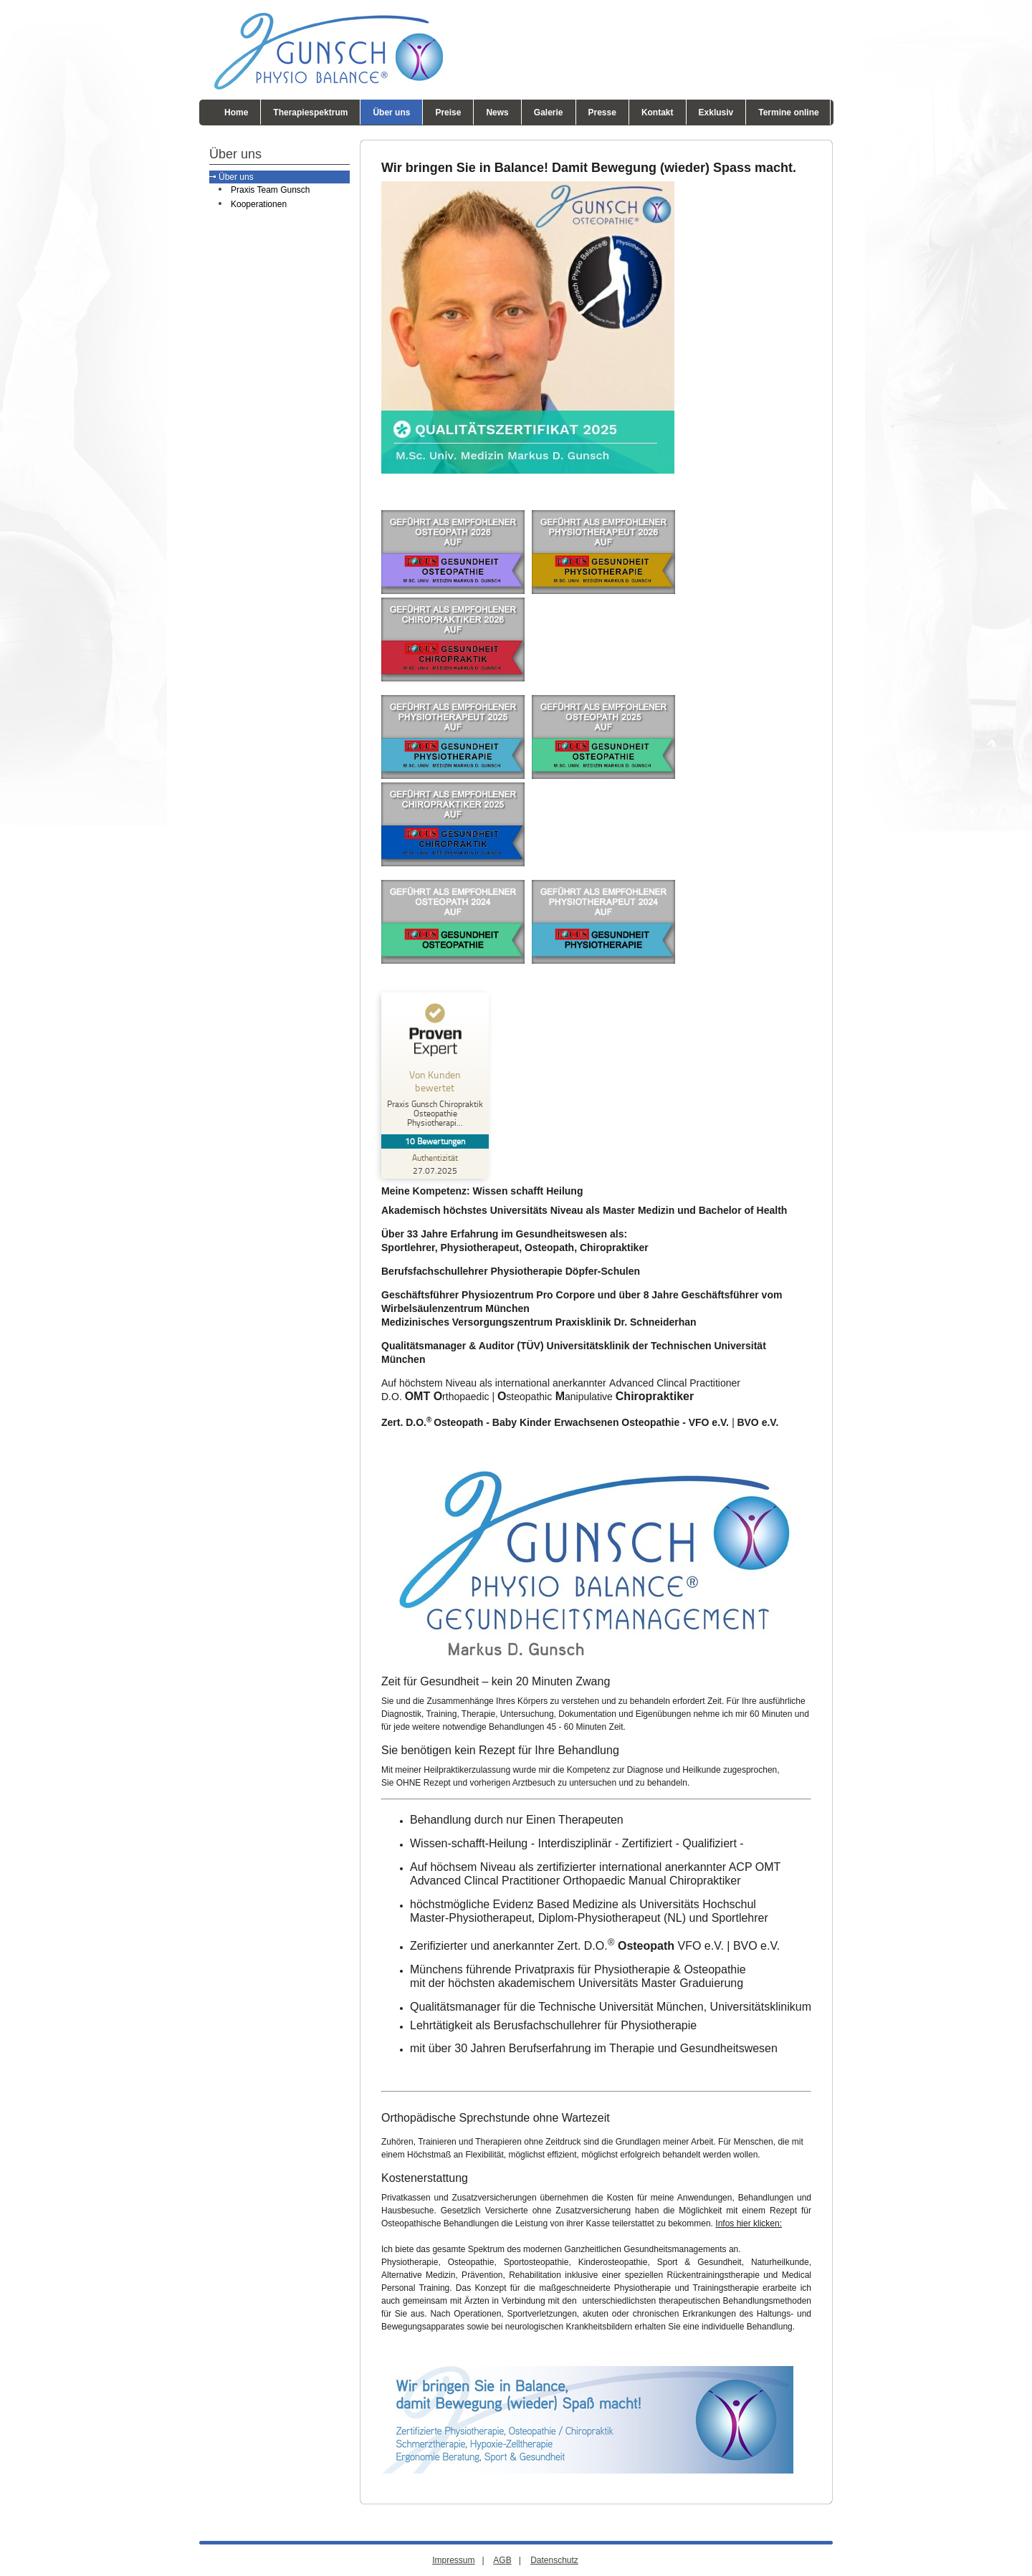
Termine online (788, 112)
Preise (448, 112)
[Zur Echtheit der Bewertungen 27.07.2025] (435, 1164)
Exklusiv (716, 112)
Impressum (453, 2560)
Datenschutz (554, 2560)
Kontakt (657, 112)
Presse (602, 112)
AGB (502, 2560)
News (497, 112)
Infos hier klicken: (748, 2223)
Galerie (548, 112)
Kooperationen (259, 204)
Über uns (391, 112)
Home (236, 112)
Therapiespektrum (310, 112)
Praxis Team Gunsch (270, 190)
